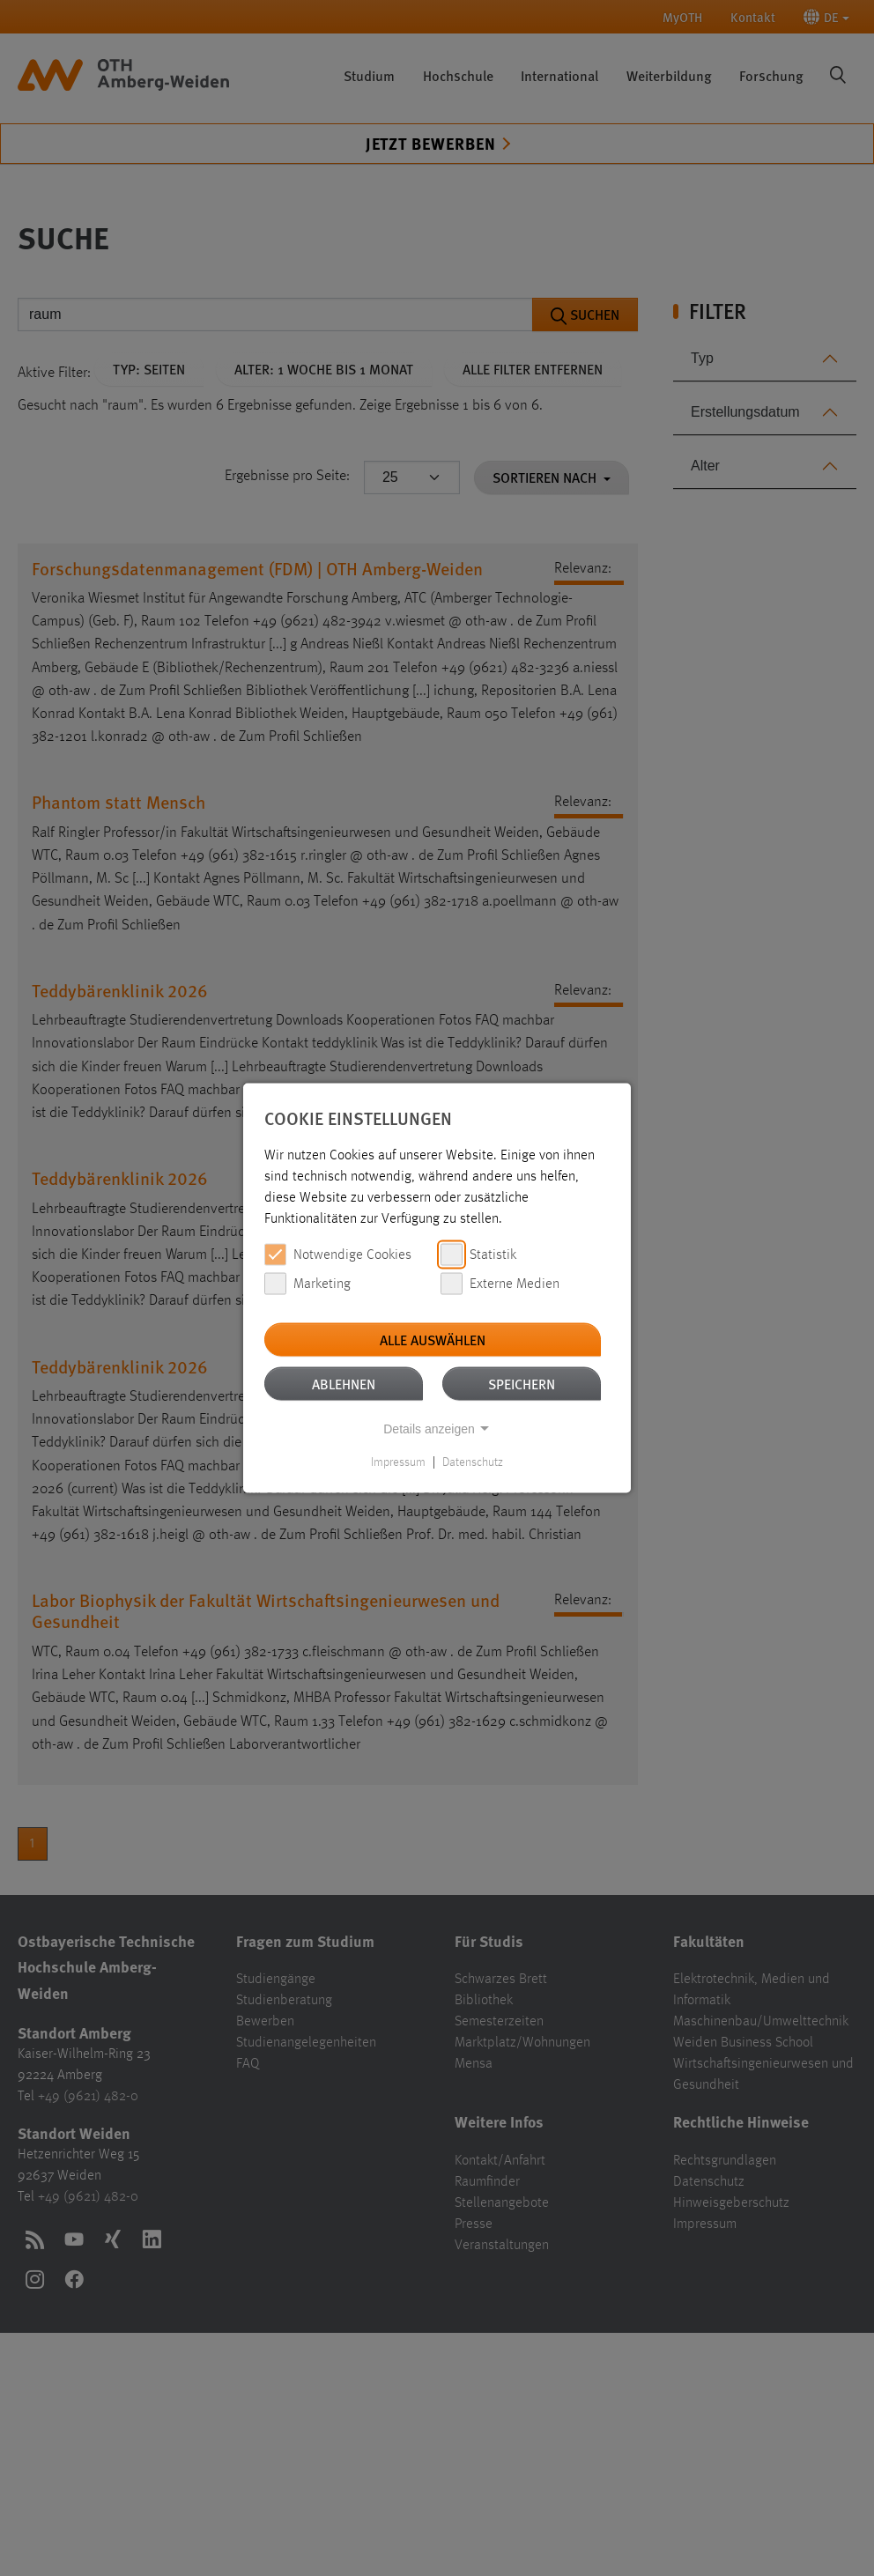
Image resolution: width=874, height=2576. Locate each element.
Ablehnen (343, 1383)
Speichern (521, 1383)
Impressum (398, 1462)
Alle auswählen (432, 1339)
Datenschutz (472, 1462)
